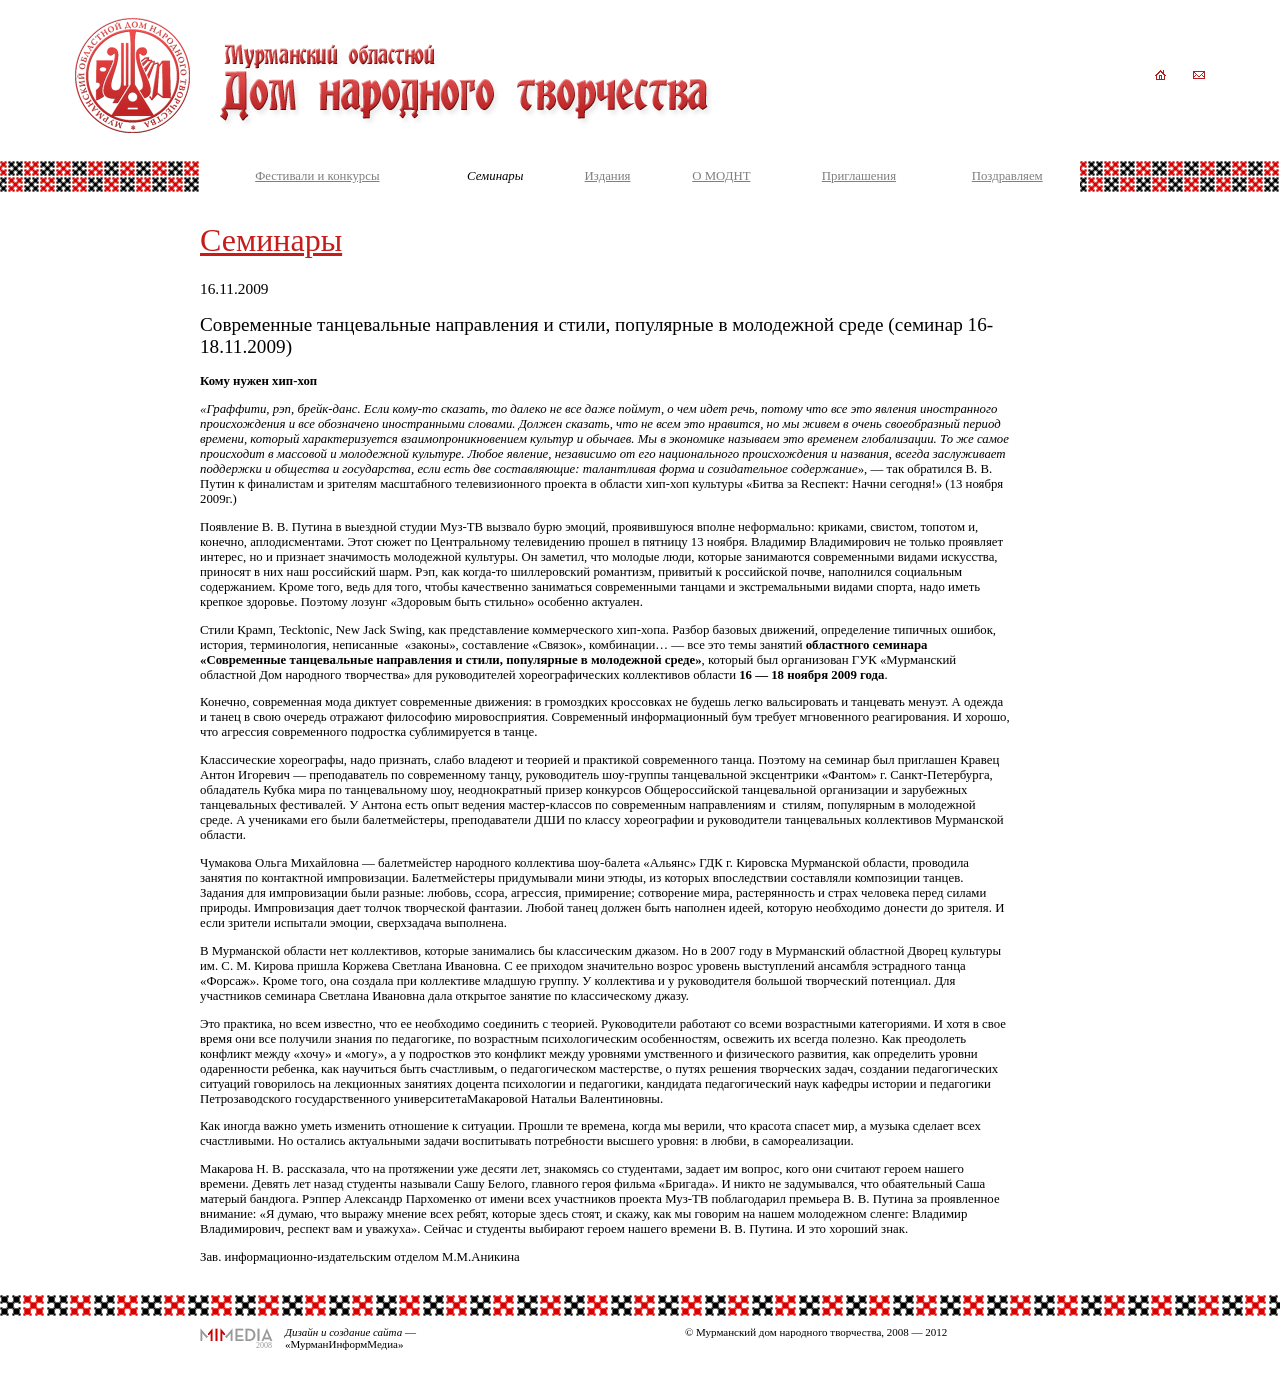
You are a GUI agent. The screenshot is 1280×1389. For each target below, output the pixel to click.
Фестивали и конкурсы (317, 176)
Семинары (271, 240)
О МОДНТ (721, 176)
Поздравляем (1007, 176)
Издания (608, 176)
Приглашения (859, 176)
